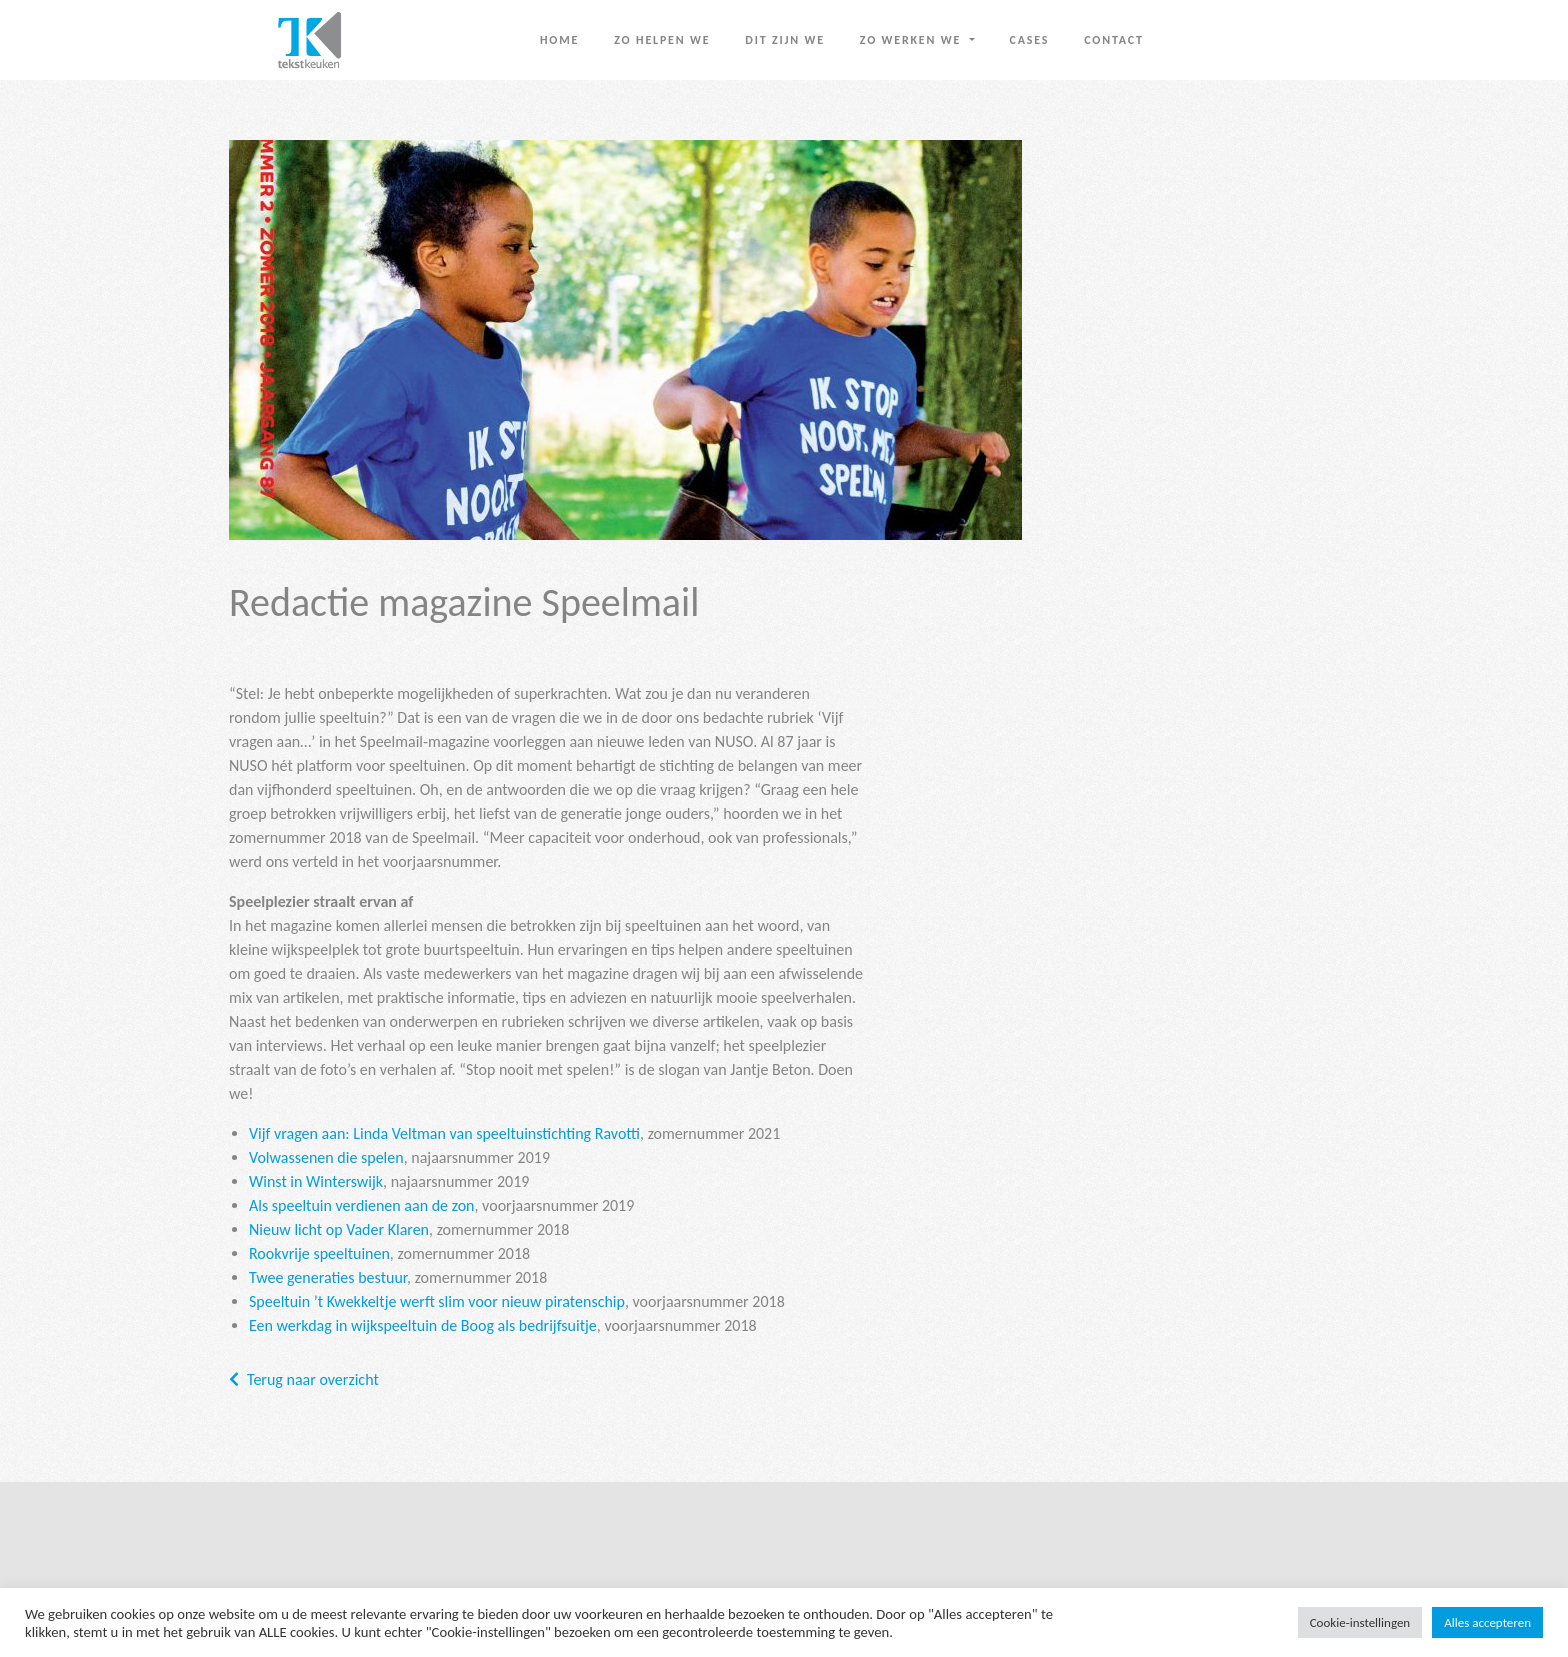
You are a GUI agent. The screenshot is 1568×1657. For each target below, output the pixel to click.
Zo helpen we (662, 40)
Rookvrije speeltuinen (319, 1253)
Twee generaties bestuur (328, 1277)
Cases (1030, 40)
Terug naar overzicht (313, 1379)
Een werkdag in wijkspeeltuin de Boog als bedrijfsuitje (423, 1325)
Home (559, 40)
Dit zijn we (784, 40)
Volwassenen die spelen (326, 1157)
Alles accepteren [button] (1487, 1622)
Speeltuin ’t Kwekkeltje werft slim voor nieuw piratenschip (437, 1301)
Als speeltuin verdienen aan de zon (362, 1205)
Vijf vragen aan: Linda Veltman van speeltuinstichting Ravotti (444, 1133)
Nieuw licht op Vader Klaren (339, 1229)
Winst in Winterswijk (316, 1181)
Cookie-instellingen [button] (1360, 1622)
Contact (1113, 40)
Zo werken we (913, 40)
